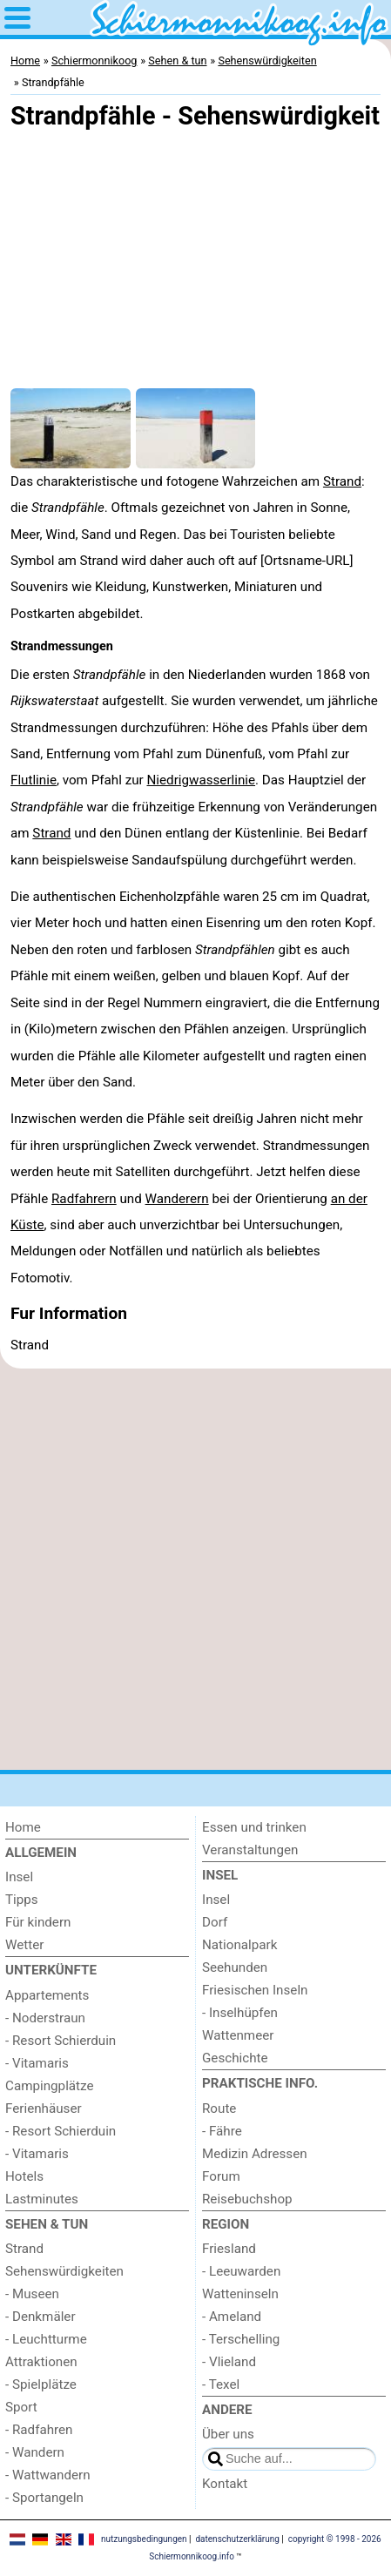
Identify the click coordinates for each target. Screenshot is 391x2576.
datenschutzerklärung (237, 2539)
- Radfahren (39, 2430)
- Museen (32, 2294)
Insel (19, 1877)
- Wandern (34, 2452)
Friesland (229, 2249)
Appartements (47, 1995)
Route (219, 2108)
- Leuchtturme (46, 2339)
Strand (342, 481)
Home (23, 1827)
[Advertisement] (195, 1569)
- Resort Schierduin (60, 2040)
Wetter (24, 1945)
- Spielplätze (41, 2384)
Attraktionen (41, 2362)
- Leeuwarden (241, 2271)
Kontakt (224, 2484)
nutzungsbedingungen (144, 2539)
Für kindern (38, 1922)
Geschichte (235, 2058)
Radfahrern (84, 1199)
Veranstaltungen (250, 1850)
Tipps (21, 1899)
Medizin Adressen (254, 2154)
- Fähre (222, 2131)
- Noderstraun (45, 2018)
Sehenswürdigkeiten (64, 2271)
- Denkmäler (40, 2316)
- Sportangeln (44, 2497)
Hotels (24, 2176)
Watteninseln (240, 2294)
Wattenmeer (237, 2035)
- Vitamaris (37, 2063)
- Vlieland (229, 2362)
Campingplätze (49, 2086)
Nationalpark (239, 1945)
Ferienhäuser (43, 2108)
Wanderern (177, 1199)
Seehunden (234, 1967)
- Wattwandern (48, 2475)
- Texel (220, 2384)
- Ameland (231, 2316)
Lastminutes (41, 2199)
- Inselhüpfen (240, 2013)
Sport (21, 2407)
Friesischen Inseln (254, 1990)
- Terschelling (241, 2339)
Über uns (228, 2434)
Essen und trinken (254, 1827)
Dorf (214, 1922)
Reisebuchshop (247, 2199)
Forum (221, 2176)
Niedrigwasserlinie (200, 780)
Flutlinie (33, 780)
